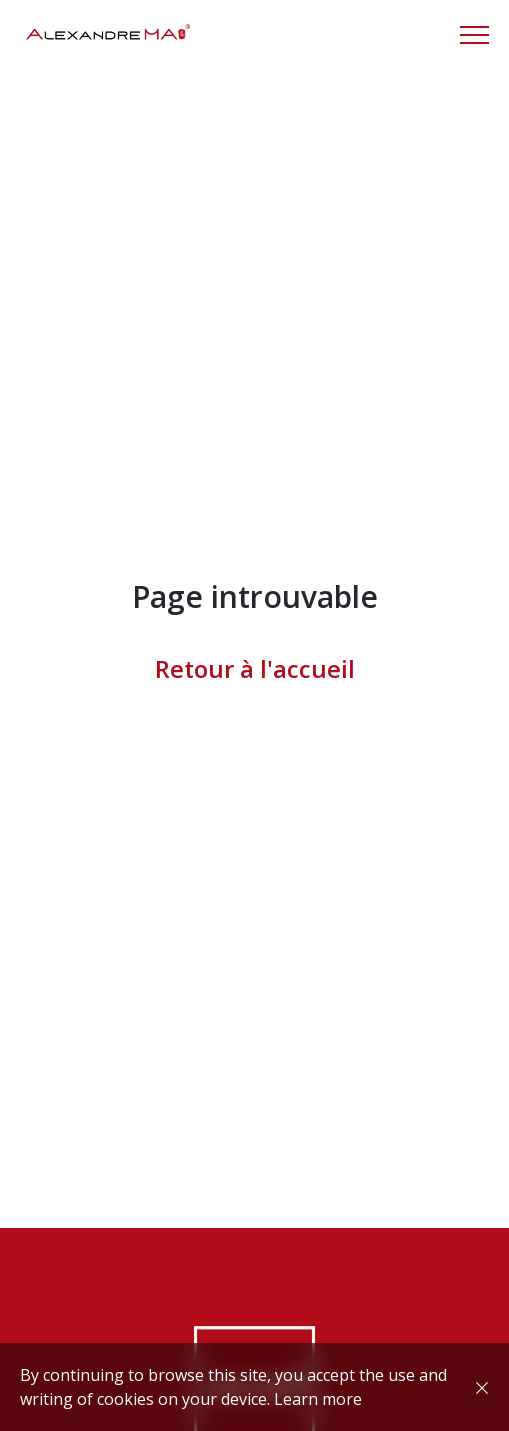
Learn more (318, 1399)
